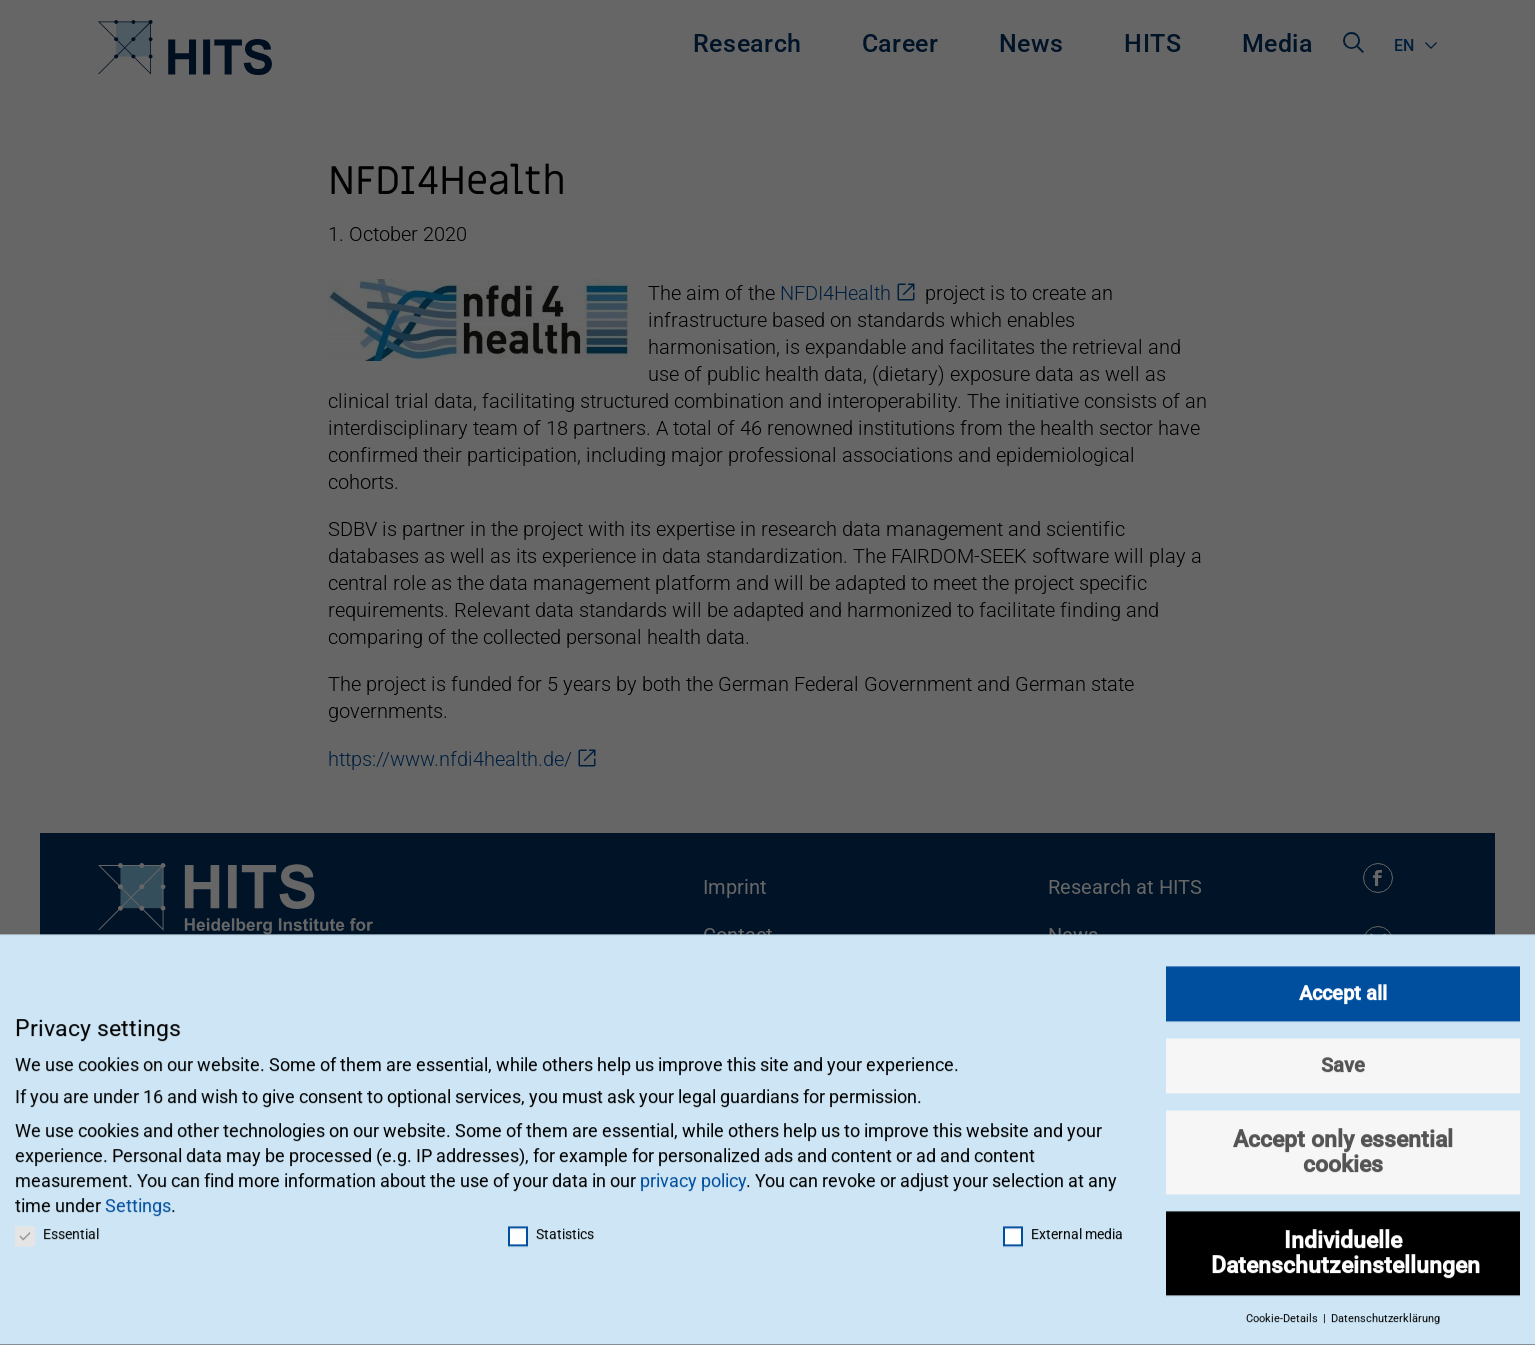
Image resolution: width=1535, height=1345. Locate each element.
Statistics (551, 1223)
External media (1063, 1223)
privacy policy (693, 1169)
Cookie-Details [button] (1283, 1307)
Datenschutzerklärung (1385, 1307)
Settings (138, 1195)
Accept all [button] (1343, 982)
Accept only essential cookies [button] (1343, 1140)
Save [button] (1343, 1054)
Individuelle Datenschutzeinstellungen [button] (1345, 1241)
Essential (57, 1223)
